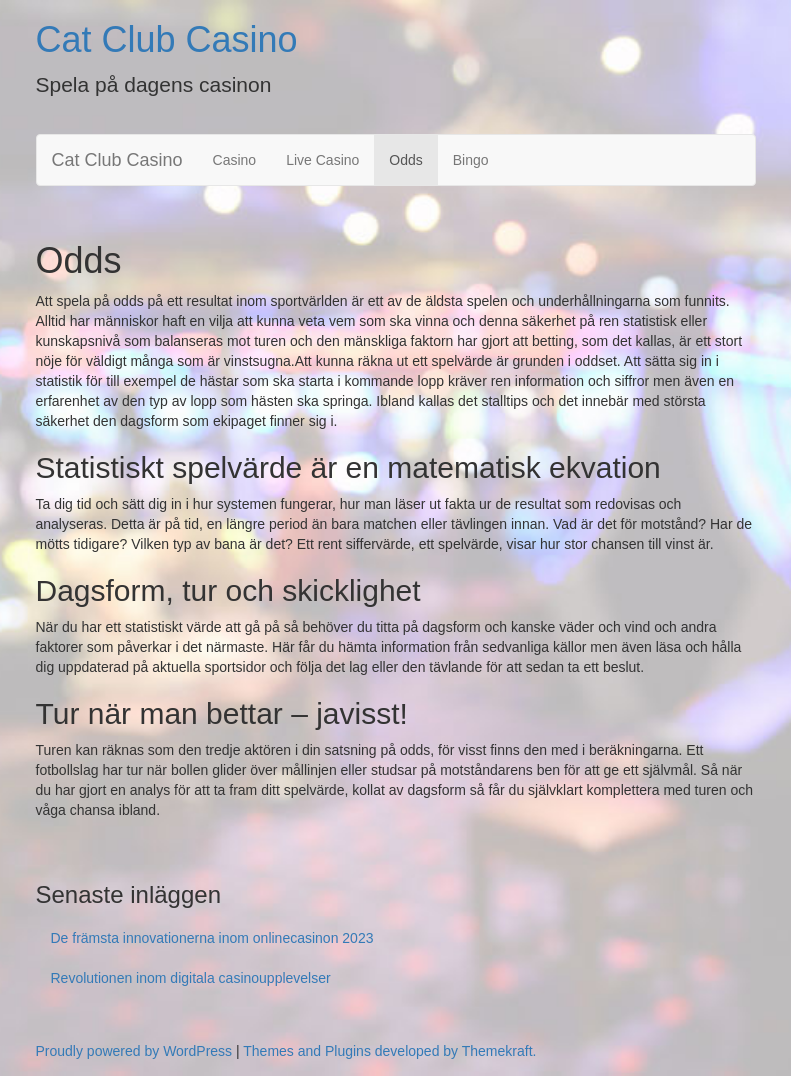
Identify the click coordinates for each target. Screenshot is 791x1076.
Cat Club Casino (167, 39)
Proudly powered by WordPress (134, 1051)
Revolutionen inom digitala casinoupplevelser (191, 978)
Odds (405, 160)
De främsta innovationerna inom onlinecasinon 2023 (212, 938)
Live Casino (322, 160)
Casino (235, 160)
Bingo (471, 160)
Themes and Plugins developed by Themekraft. (389, 1051)
